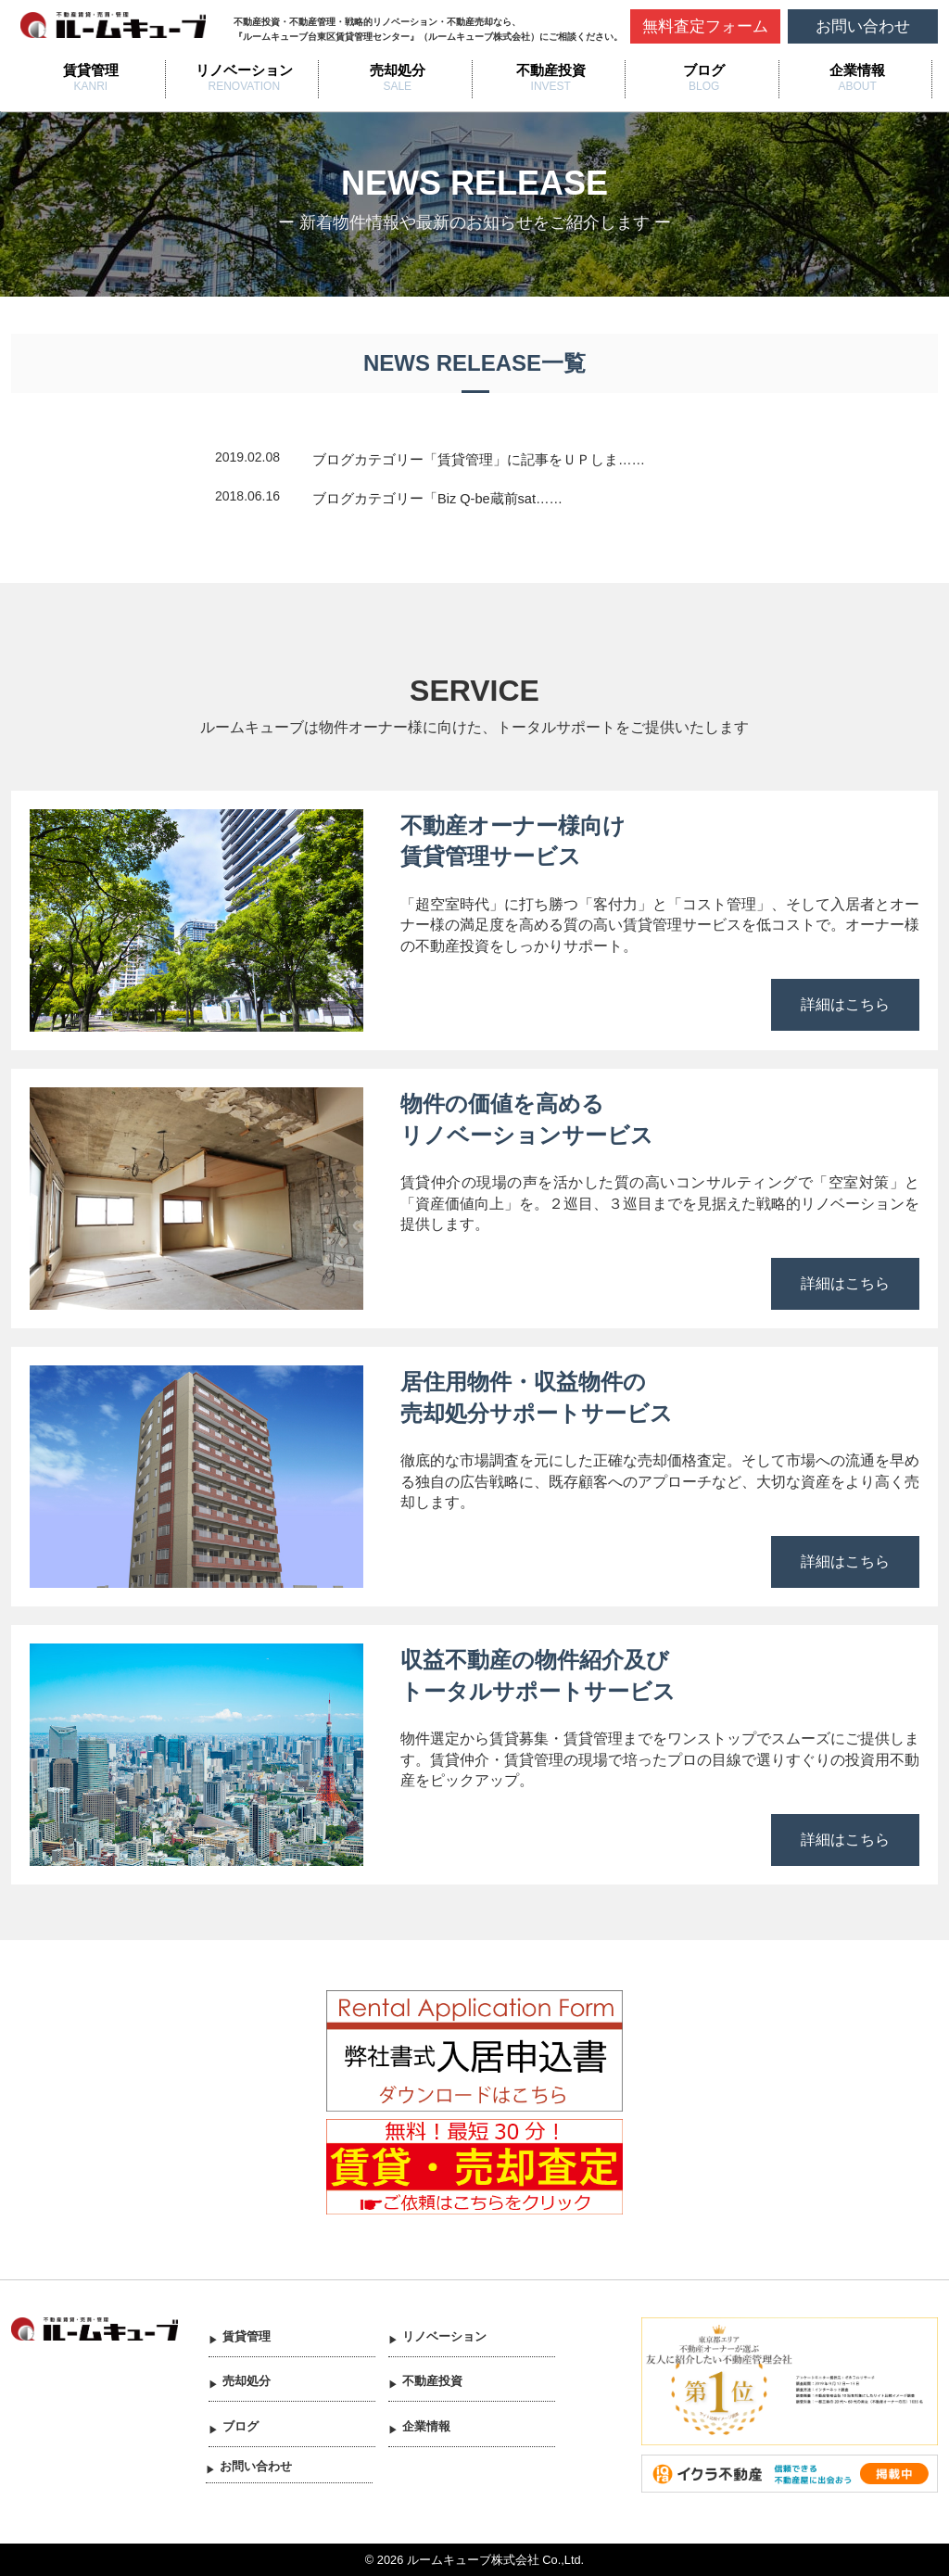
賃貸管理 (91, 70)
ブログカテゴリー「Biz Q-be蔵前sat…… (437, 498)
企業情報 (857, 70)
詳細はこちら (845, 1004)
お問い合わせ (863, 26)
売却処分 (397, 70)
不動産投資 (551, 70)
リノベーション (244, 70)
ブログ (704, 70)
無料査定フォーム (705, 26)
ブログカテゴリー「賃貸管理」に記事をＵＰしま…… (478, 459)
